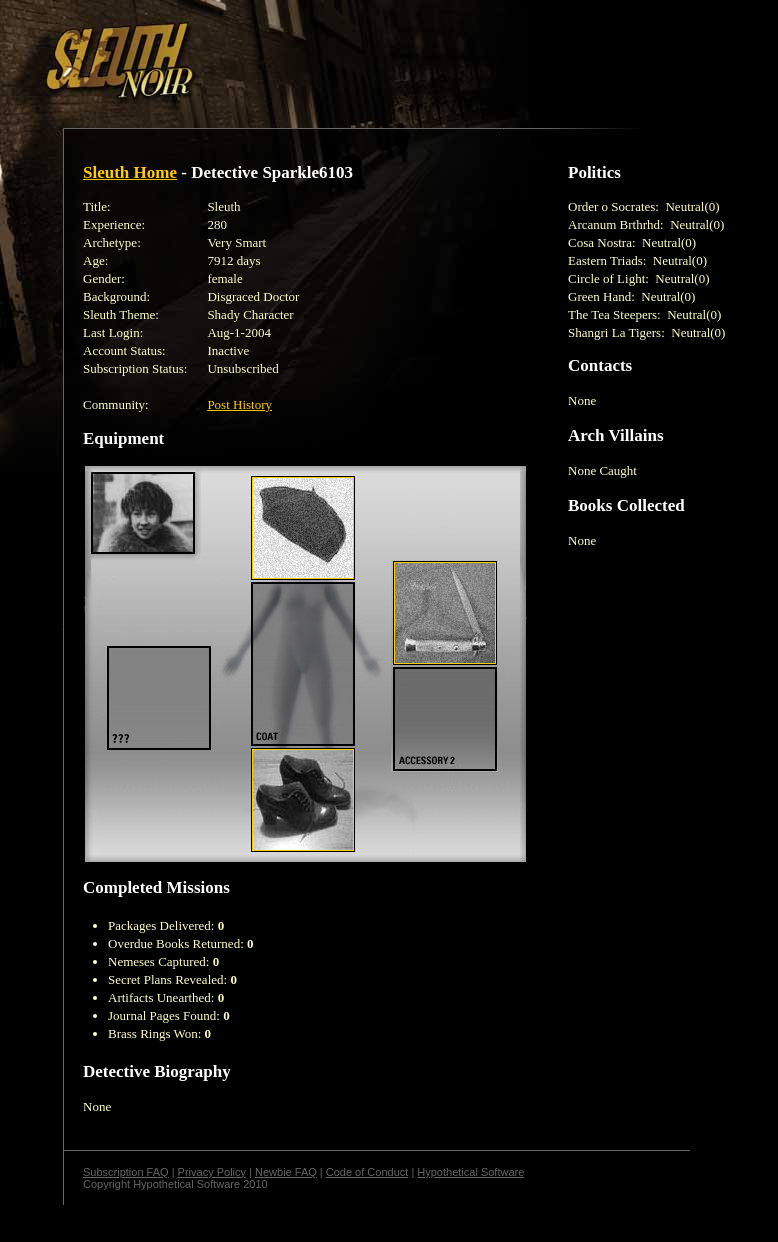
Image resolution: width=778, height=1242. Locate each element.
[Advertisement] (347, 53)
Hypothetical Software (470, 1172)
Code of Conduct (367, 1172)
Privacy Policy (212, 1172)
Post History (239, 404)
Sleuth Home (130, 172)
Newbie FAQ (286, 1172)
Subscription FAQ (126, 1172)
